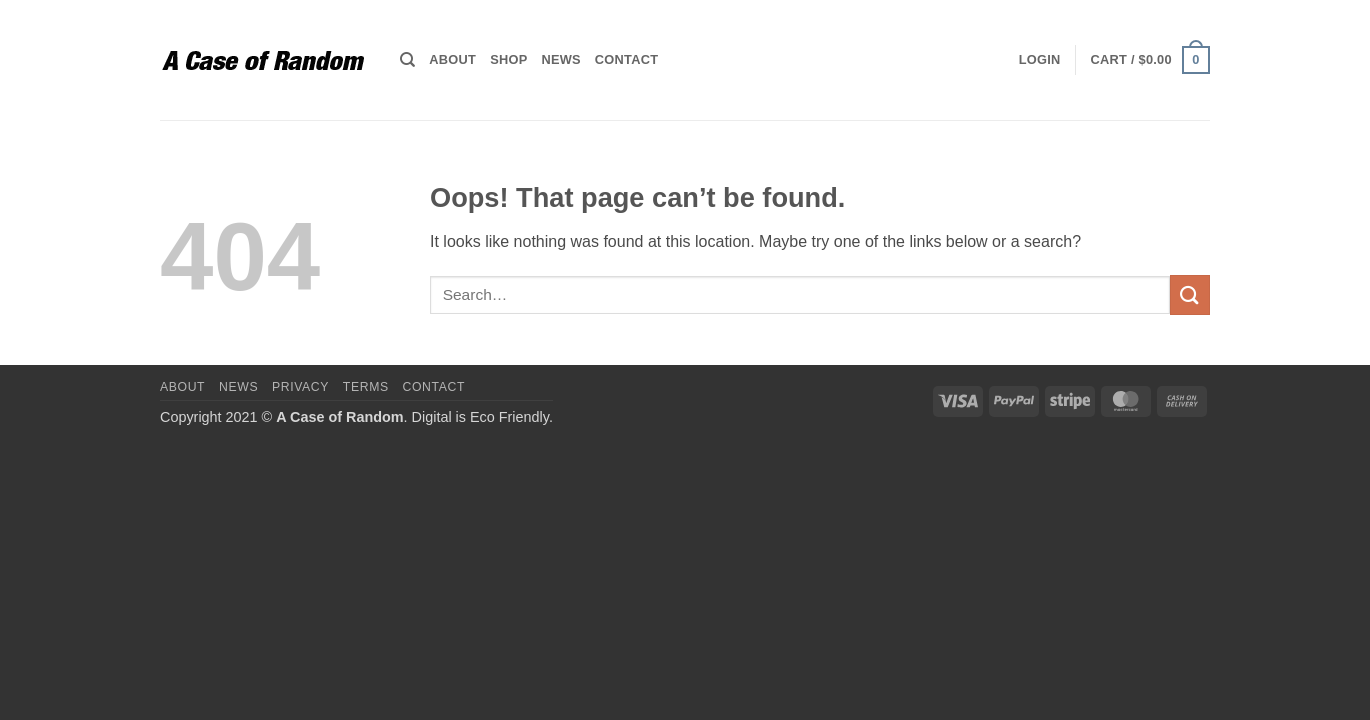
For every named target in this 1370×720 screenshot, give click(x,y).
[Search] (407, 60)
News (560, 59)
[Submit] (1190, 294)
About (452, 59)
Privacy (300, 387)
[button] (1040, 60)
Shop (508, 59)
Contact (626, 59)
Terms (366, 387)
